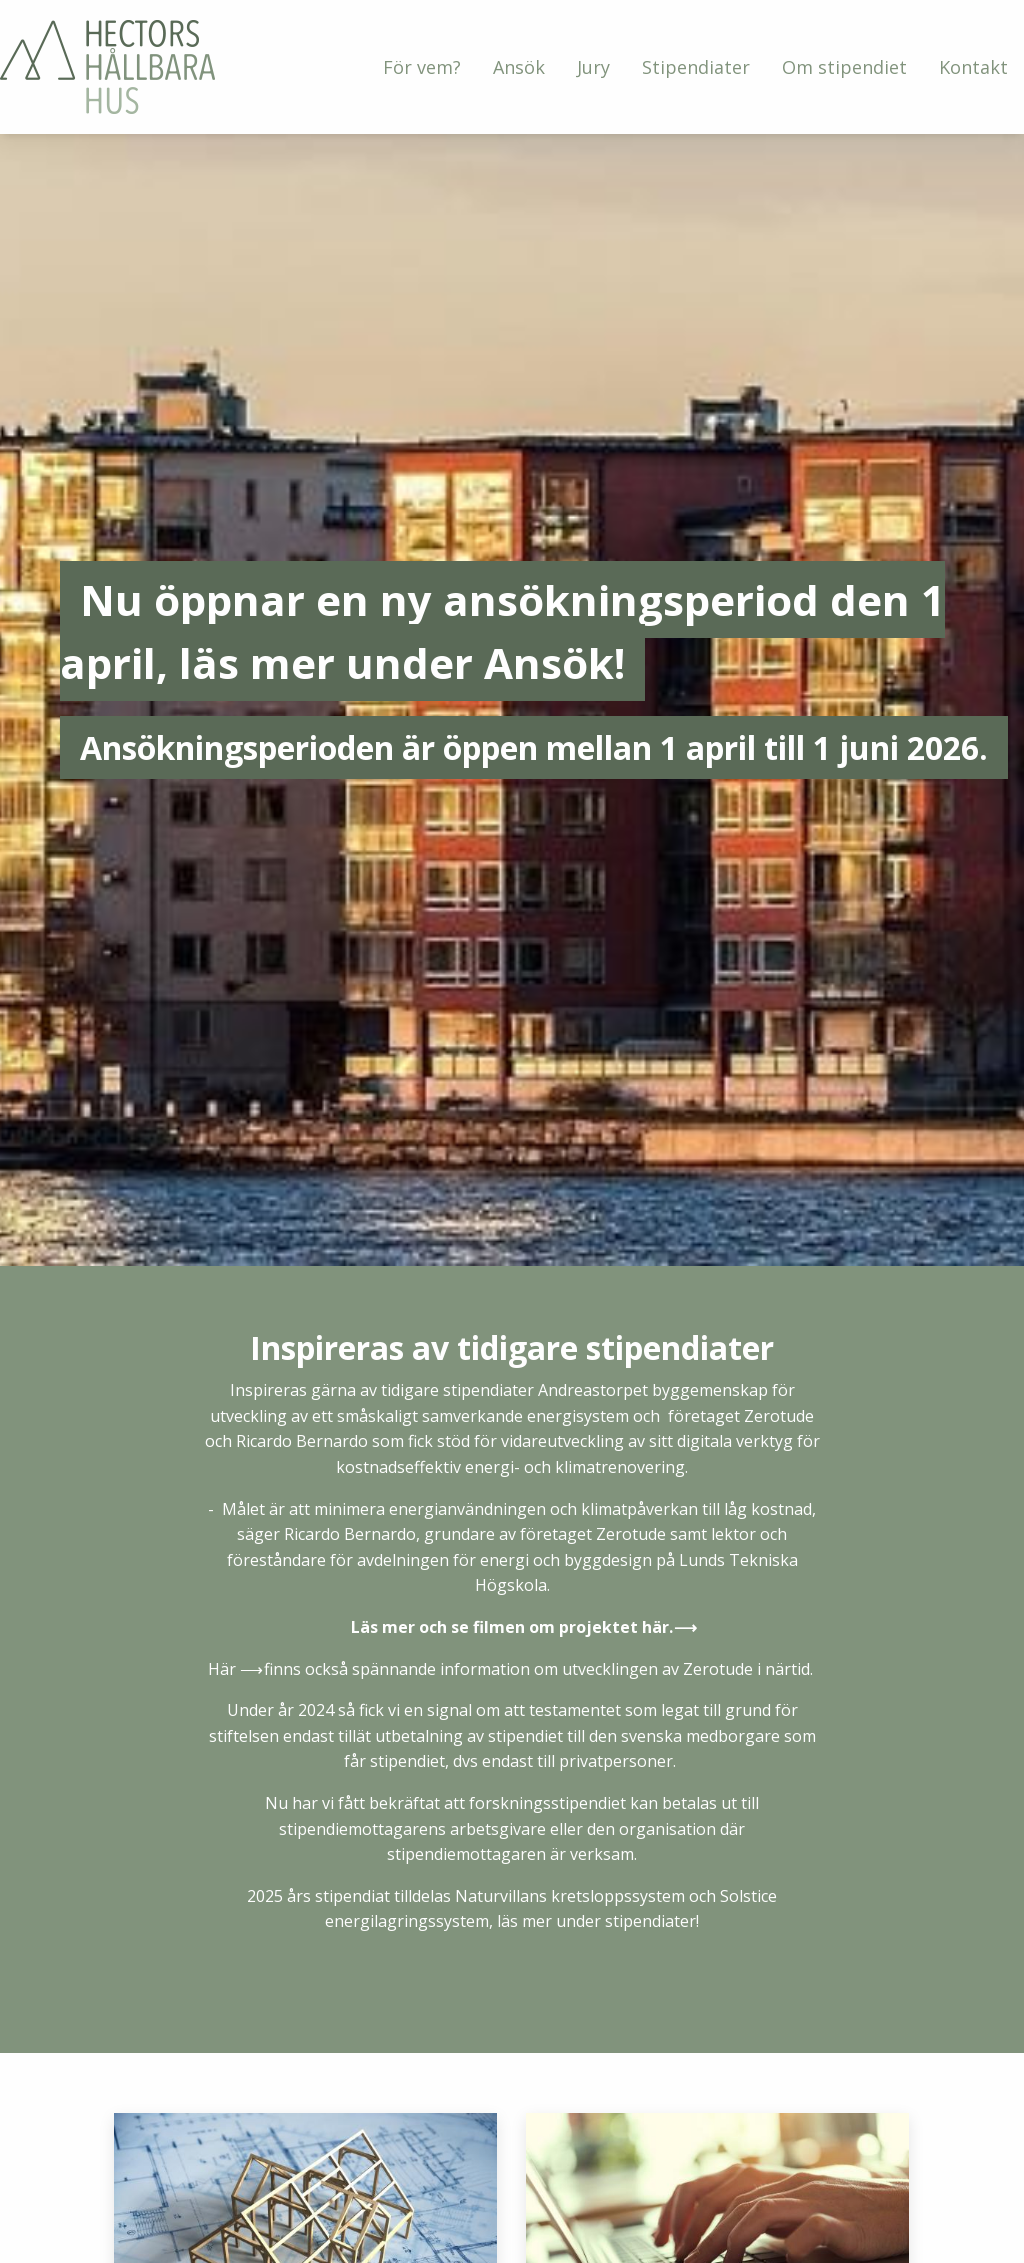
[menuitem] (422, 67)
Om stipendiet (844, 67)
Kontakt (973, 67)
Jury (593, 67)
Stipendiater (696, 67)
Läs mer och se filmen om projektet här (510, 1627)
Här (222, 1669)
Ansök (519, 67)
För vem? (422, 67)
